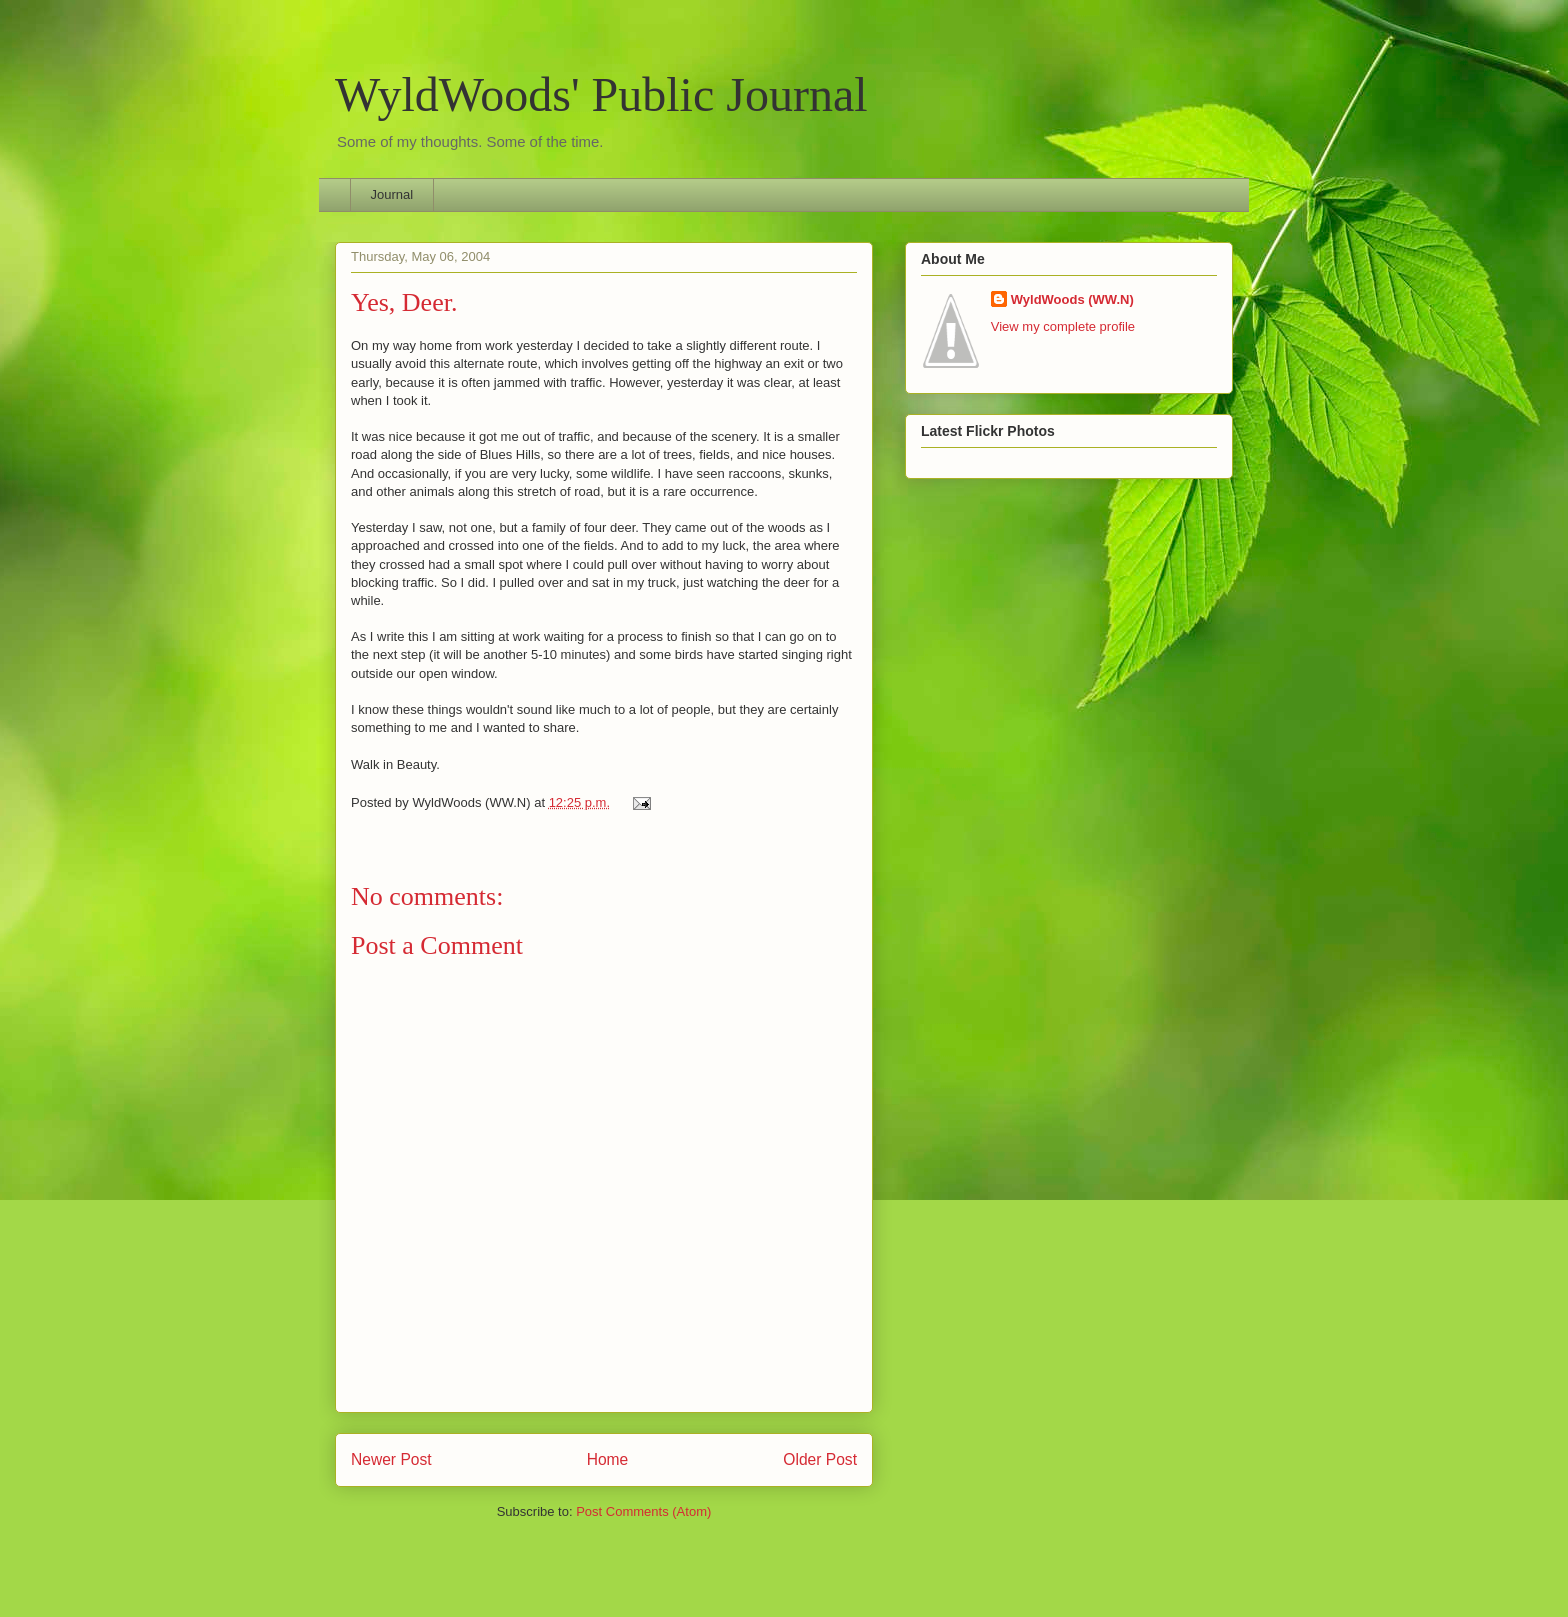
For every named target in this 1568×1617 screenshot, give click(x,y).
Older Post (820, 1459)
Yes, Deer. (404, 302)
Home (608, 1459)
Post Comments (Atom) (643, 1511)
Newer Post (391, 1459)
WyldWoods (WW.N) (1072, 299)
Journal (392, 194)
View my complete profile (1063, 326)
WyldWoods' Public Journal (601, 94)
